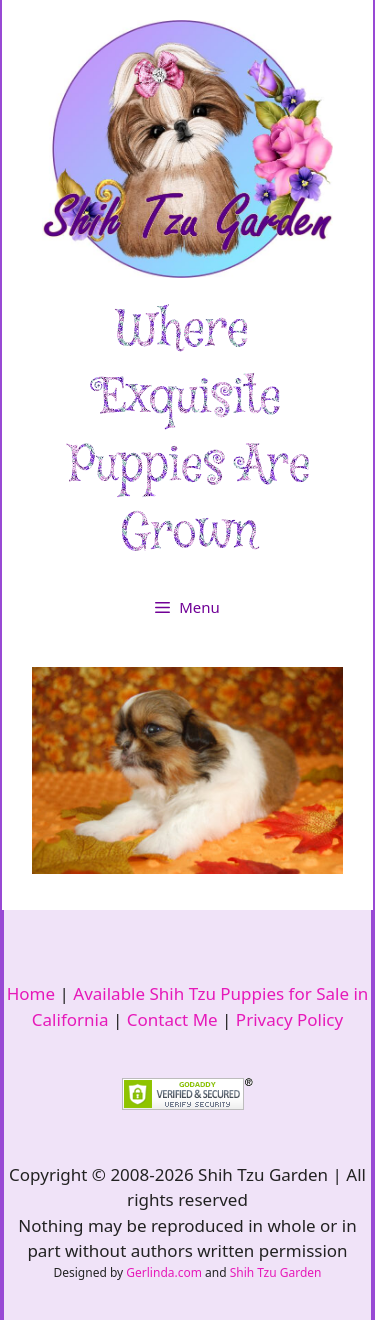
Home (31, 993)
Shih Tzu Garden (276, 1272)
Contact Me (172, 1019)
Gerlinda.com (164, 1272)
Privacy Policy (289, 1019)
